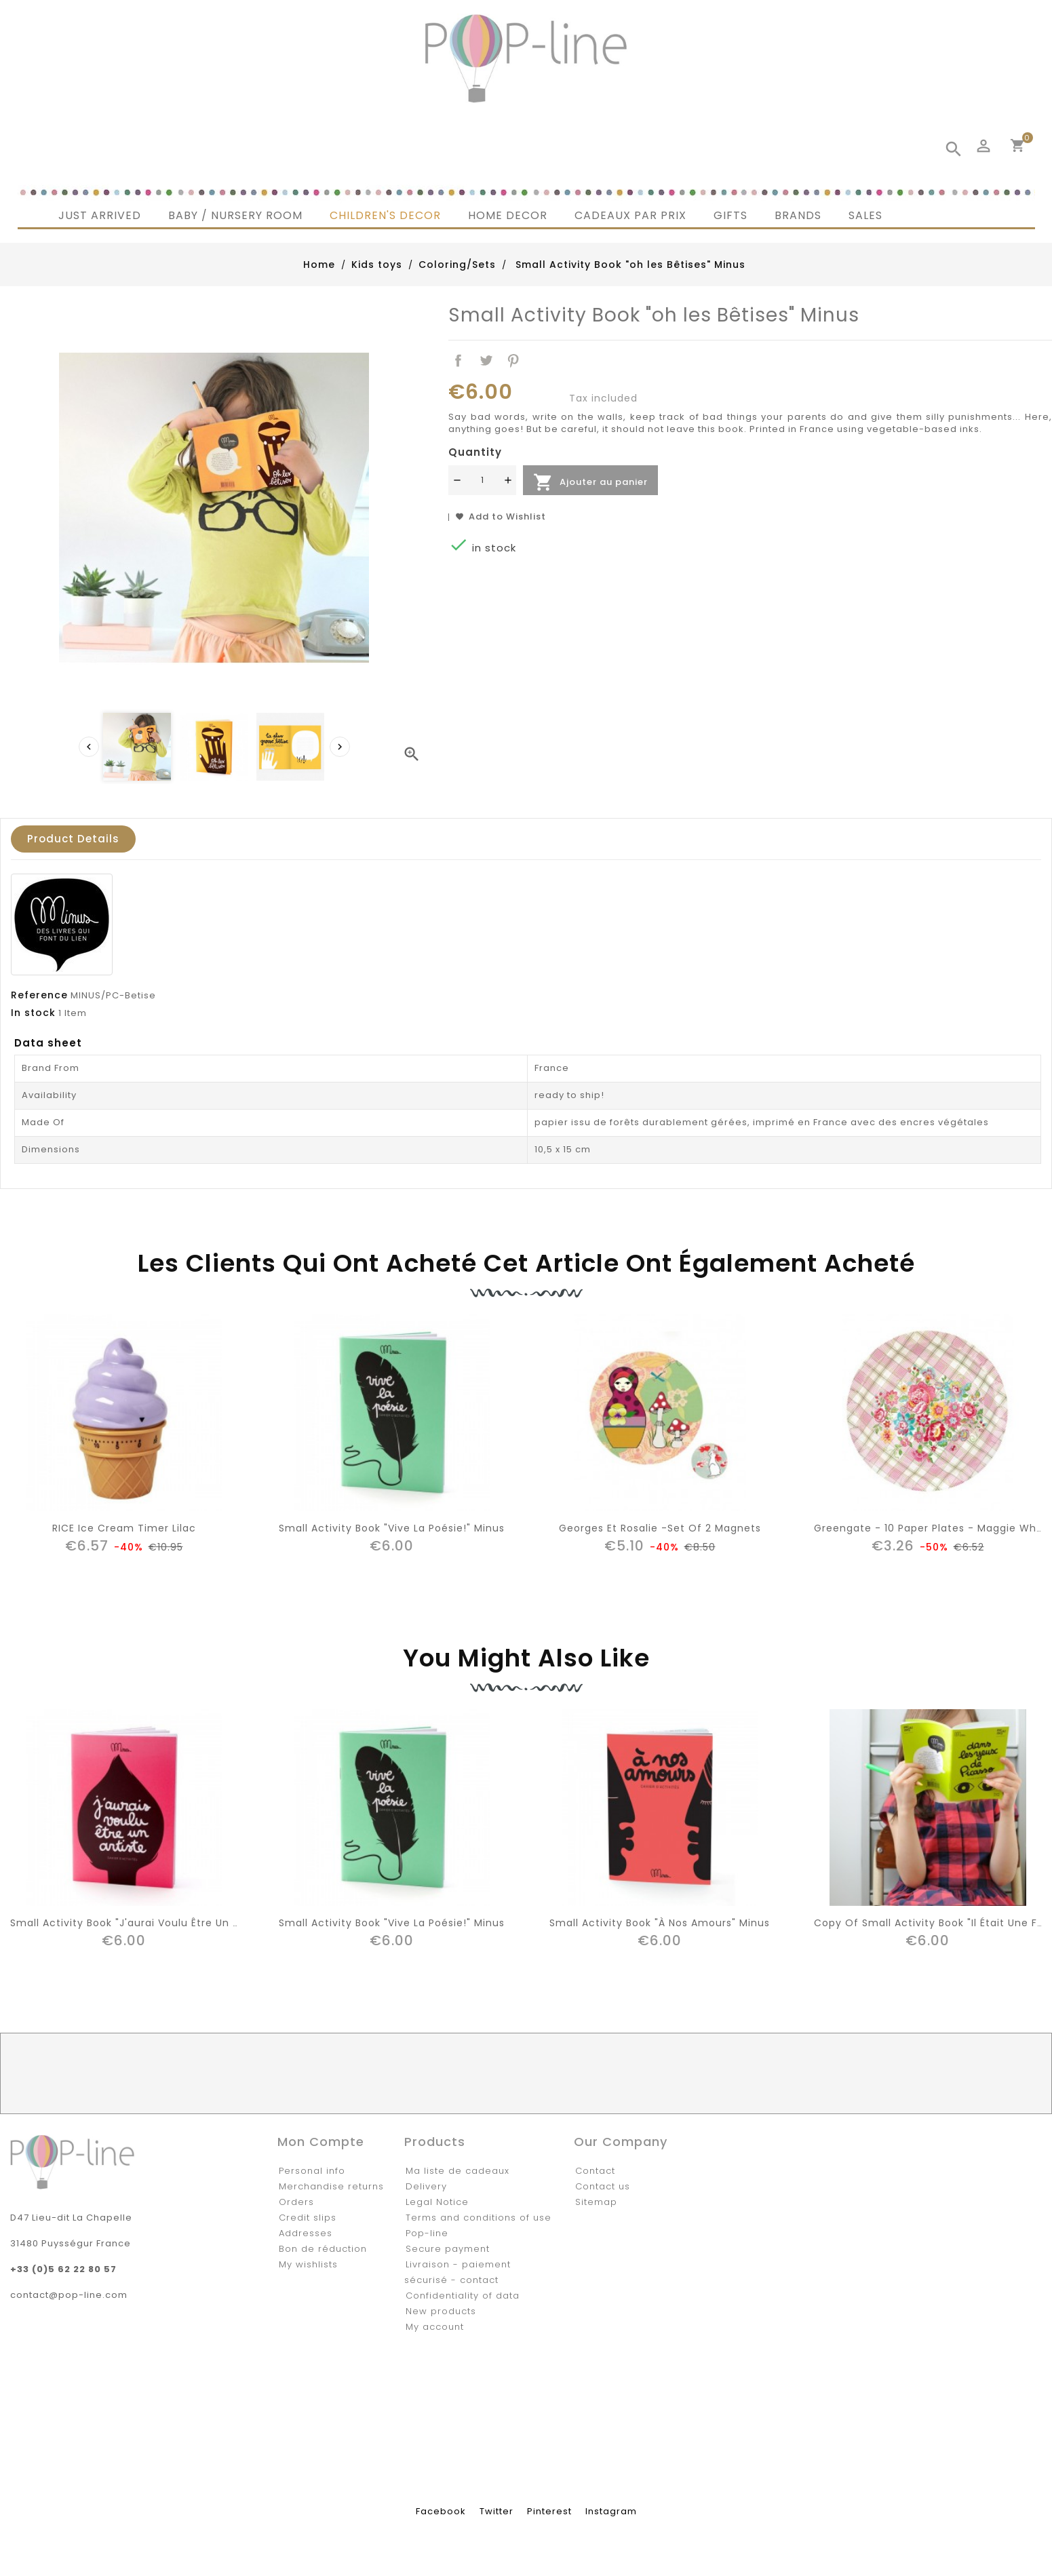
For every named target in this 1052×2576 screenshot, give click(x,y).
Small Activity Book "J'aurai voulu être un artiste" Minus (158, 1923)
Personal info (312, 2170)
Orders (296, 2202)
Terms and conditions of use (478, 2217)
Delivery (426, 2186)
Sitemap (596, 2202)
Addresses (305, 2233)
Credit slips (307, 2217)
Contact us (602, 2186)
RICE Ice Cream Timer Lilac (124, 1528)
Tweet (486, 361)
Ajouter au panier (590, 482)
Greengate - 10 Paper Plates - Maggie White (932, 1528)
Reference (39, 995)
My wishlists (308, 2264)
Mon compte (320, 2141)
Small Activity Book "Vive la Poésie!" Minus (392, 1528)
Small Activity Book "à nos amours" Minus (659, 1923)
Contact (595, 2170)
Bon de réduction (323, 2248)
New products (441, 2311)
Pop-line (427, 2233)
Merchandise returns (331, 2186)
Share (458, 361)
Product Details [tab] (73, 839)
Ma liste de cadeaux (457, 2170)
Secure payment (448, 2248)
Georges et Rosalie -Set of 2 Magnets (660, 1528)
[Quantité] (482, 480)
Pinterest (514, 361)
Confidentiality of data (463, 2295)
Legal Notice (437, 2202)
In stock (33, 1013)
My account (435, 2326)
